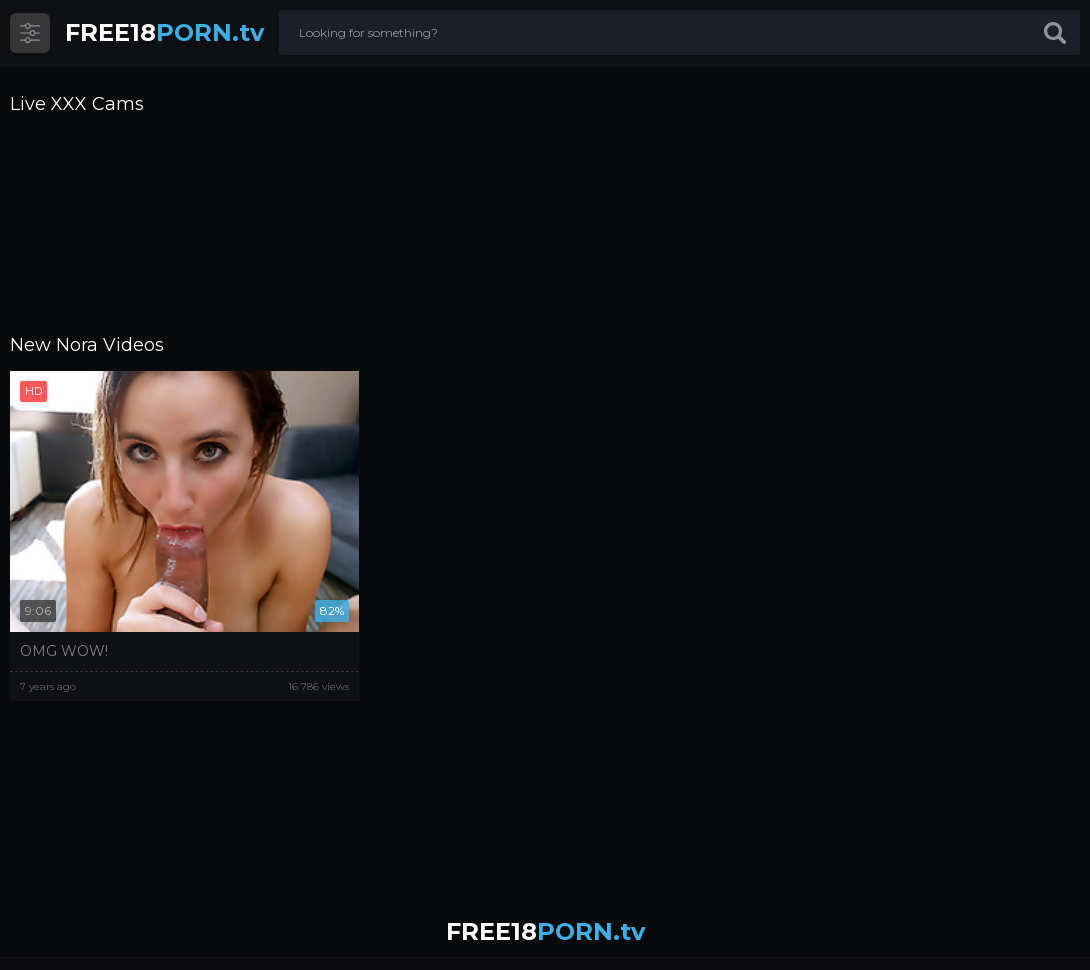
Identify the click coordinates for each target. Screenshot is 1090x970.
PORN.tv (164, 32)
